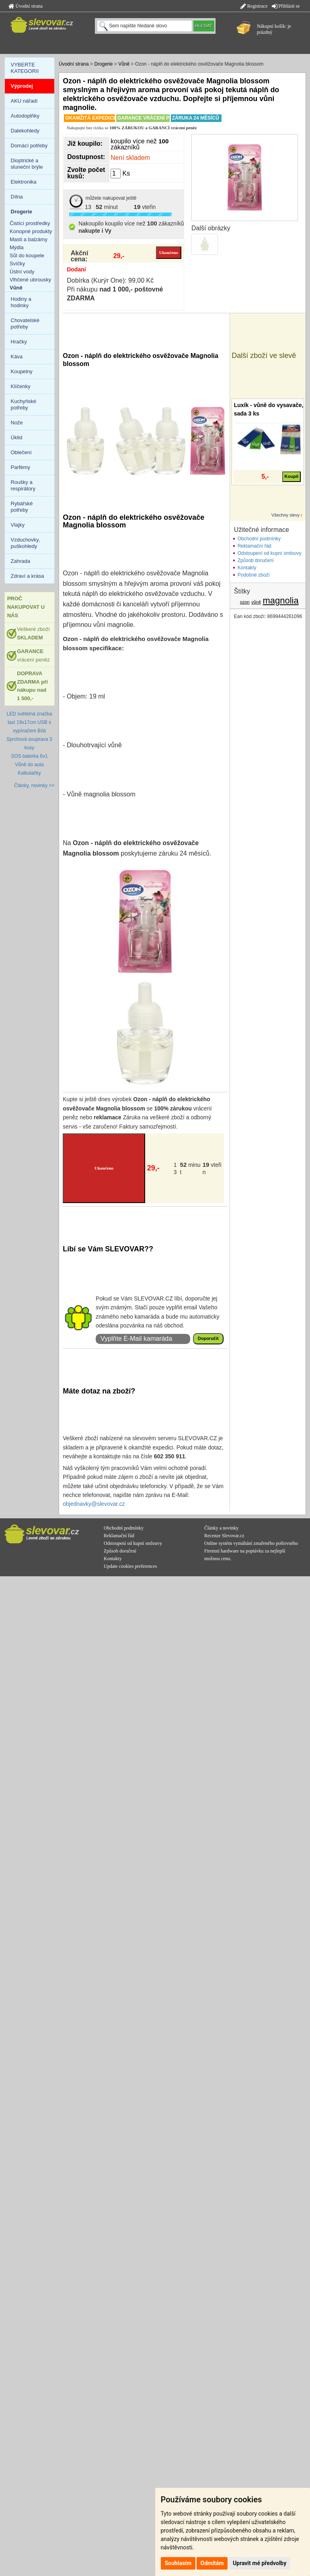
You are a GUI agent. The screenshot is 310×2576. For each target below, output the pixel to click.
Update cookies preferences (130, 1566)
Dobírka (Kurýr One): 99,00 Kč (110, 280)
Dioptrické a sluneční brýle (27, 163)
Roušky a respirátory (23, 485)
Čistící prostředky (30, 223)
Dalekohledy (25, 131)
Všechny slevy (285, 515)
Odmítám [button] (212, 2563)
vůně (256, 602)
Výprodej (22, 86)
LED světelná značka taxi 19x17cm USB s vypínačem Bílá (29, 722)
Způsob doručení (256, 560)
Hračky (19, 342)
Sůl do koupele (27, 255)
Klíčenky (21, 386)
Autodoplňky (25, 116)
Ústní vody (22, 272)
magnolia (280, 600)
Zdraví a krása (27, 576)
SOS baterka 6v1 (29, 756)
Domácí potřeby (29, 146)
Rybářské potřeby (22, 506)
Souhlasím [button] (178, 2563)
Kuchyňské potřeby (24, 404)
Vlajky (18, 525)
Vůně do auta (29, 764)
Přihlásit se (286, 6)
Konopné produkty (31, 231)
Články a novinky (221, 1528)
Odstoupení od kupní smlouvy (270, 553)
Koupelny (22, 371)
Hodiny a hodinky (21, 302)
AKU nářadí (24, 101)
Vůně (123, 64)
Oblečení (21, 452)
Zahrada (20, 561)
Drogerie (103, 64)
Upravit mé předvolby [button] (259, 2563)
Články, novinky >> (34, 785)
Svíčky (17, 263)
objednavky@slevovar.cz (94, 1504)
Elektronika (24, 182)
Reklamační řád (254, 546)
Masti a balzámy (28, 239)
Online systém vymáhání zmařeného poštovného (251, 1543)
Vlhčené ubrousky (30, 280)
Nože (17, 423)
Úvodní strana (25, 6)
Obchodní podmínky (259, 539)
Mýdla (17, 247)
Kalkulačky (29, 773)
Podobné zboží (254, 575)
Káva (17, 357)
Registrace (254, 6)
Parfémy (20, 467)
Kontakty (247, 568)
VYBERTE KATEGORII (25, 68)
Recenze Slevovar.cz (224, 1535)
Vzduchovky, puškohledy (25, 543)
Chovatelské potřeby (25, 323)
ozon (245, 602)
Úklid (17, 437)
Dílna (17, 197)
